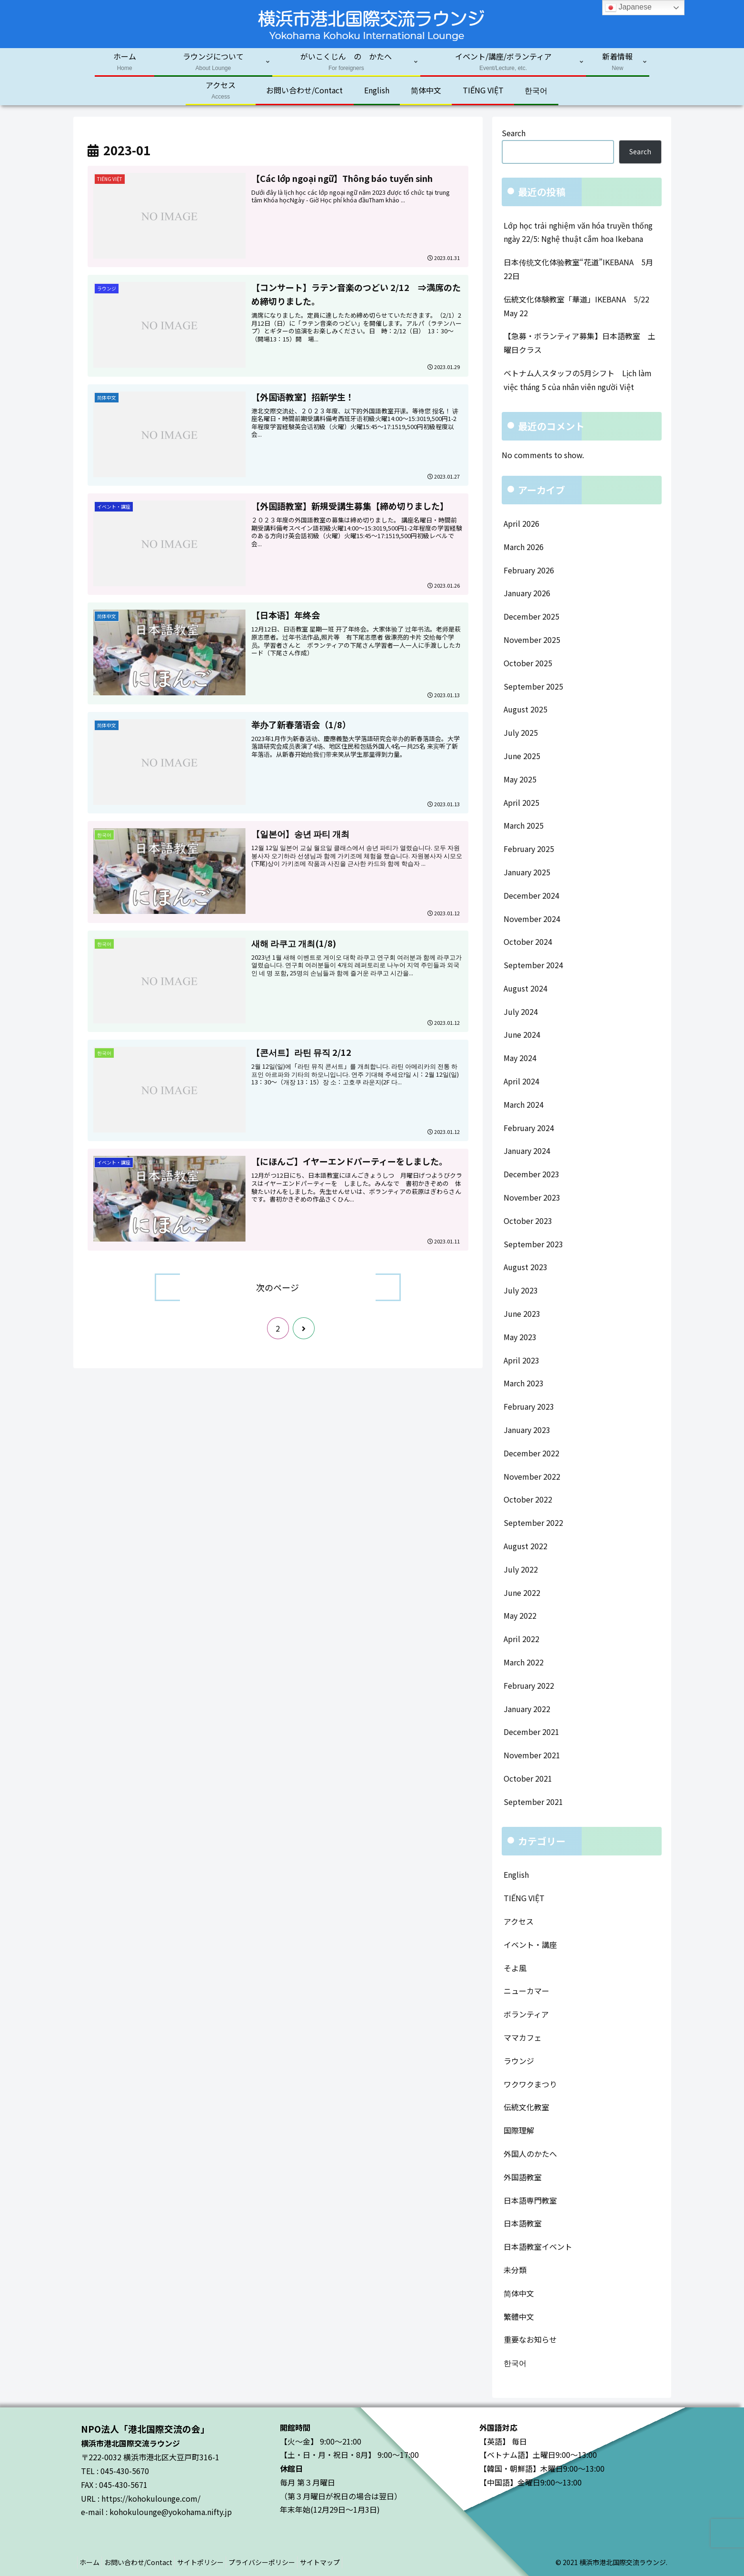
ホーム (92, 2562)
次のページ (278, 1287)
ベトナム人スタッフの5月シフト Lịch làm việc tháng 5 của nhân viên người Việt (578, 379)
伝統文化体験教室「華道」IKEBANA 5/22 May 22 (580, 306)
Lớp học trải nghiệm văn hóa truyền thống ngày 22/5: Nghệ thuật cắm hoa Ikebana (578, 232)
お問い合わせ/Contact (146, 2562)
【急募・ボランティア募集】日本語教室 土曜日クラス (579, 342)
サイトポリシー (213, 2562)
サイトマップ (344, 2562)
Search (514, 133)
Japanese (628, 7)
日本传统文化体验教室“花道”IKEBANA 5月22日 (578, 268)
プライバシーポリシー (280, 2562)
